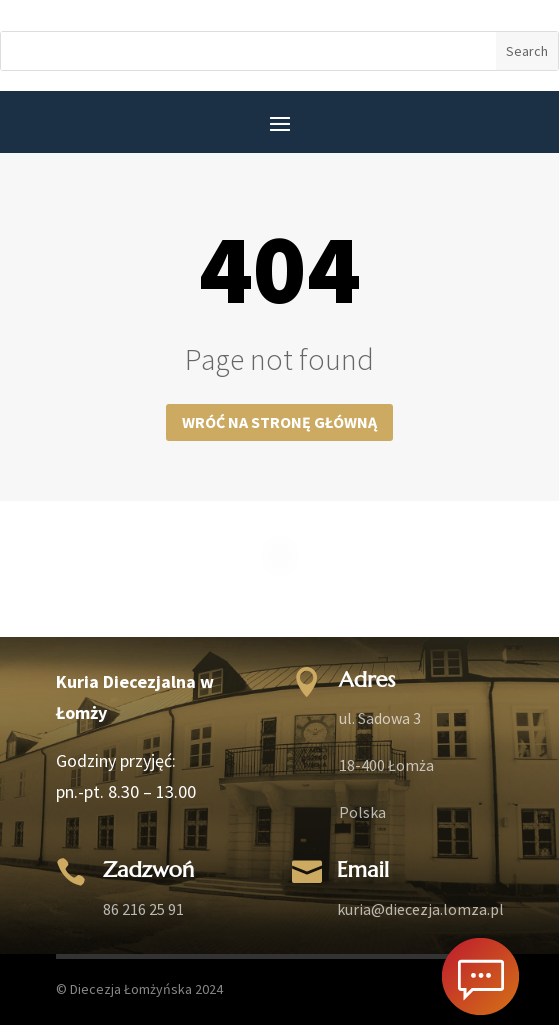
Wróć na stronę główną (279, 422)
